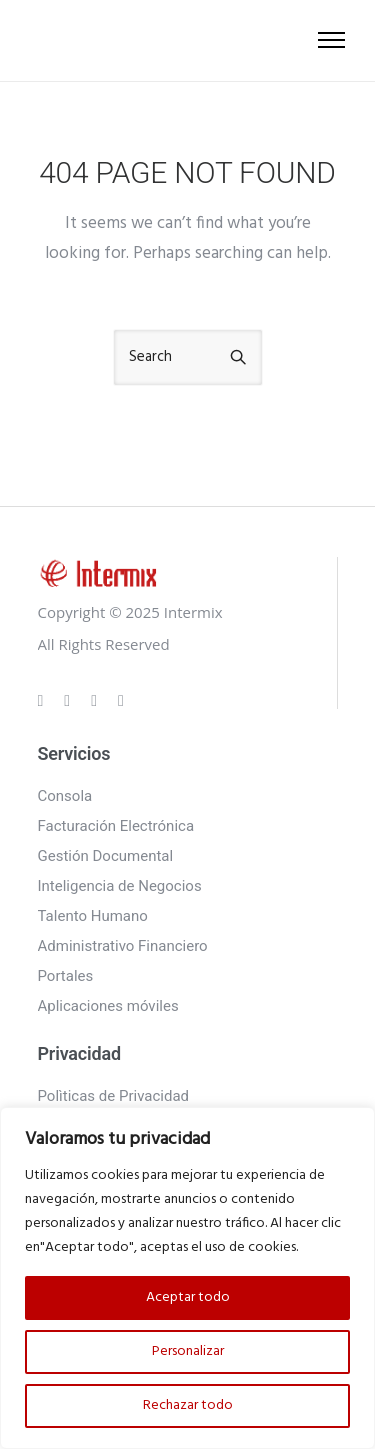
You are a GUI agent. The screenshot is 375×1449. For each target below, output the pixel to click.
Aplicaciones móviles (108, 1006)
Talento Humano (93, 916)
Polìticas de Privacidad (114, 1096)
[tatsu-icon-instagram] (70, 700)
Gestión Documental (106, 856)
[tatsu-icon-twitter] (121, 700)
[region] (187, 1278)
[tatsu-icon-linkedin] (97, 700)
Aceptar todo (188, 1297)
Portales (66, 976)
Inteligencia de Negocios (120, 886)
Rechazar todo (188, 1405)
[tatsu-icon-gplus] (44, 700)
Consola (65, 796)
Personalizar (188, 1351)
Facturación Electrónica (116, 826)
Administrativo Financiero (123, 946)
